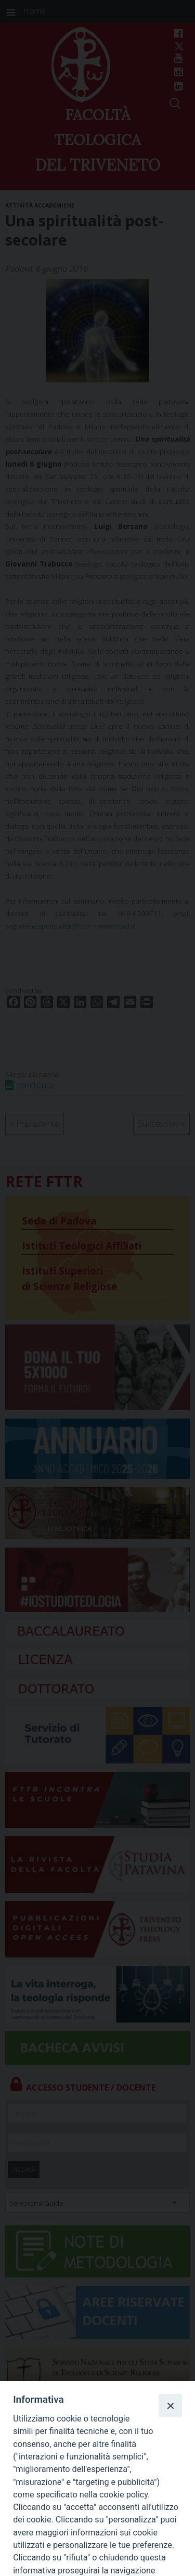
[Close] (170, 2405)
